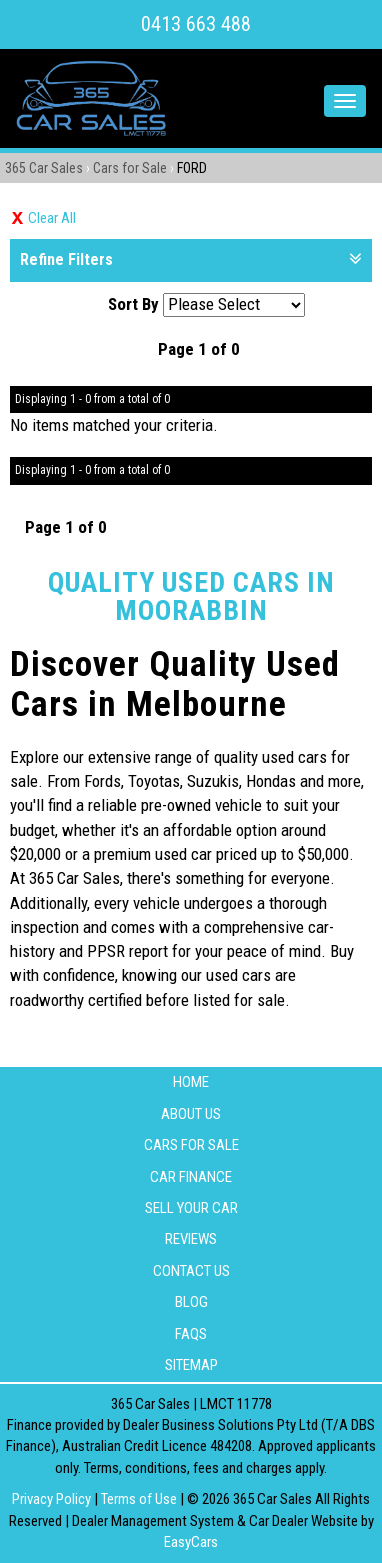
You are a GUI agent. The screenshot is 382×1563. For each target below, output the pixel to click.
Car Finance (191, 1177)
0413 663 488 (196, 24)
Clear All (52, 218)
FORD (192, 168)
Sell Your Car (191, 1208)
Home (191, 1082)
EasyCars (191, 1542)
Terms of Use (140, 1499)
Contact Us (191, 1271)
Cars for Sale (130, 168)
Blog (191, 1302)
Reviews (191, 1239)
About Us (191, 1114)
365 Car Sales (44, 168)
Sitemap (191, 1365)
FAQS (191, 1334)
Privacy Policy (53, 1499)
